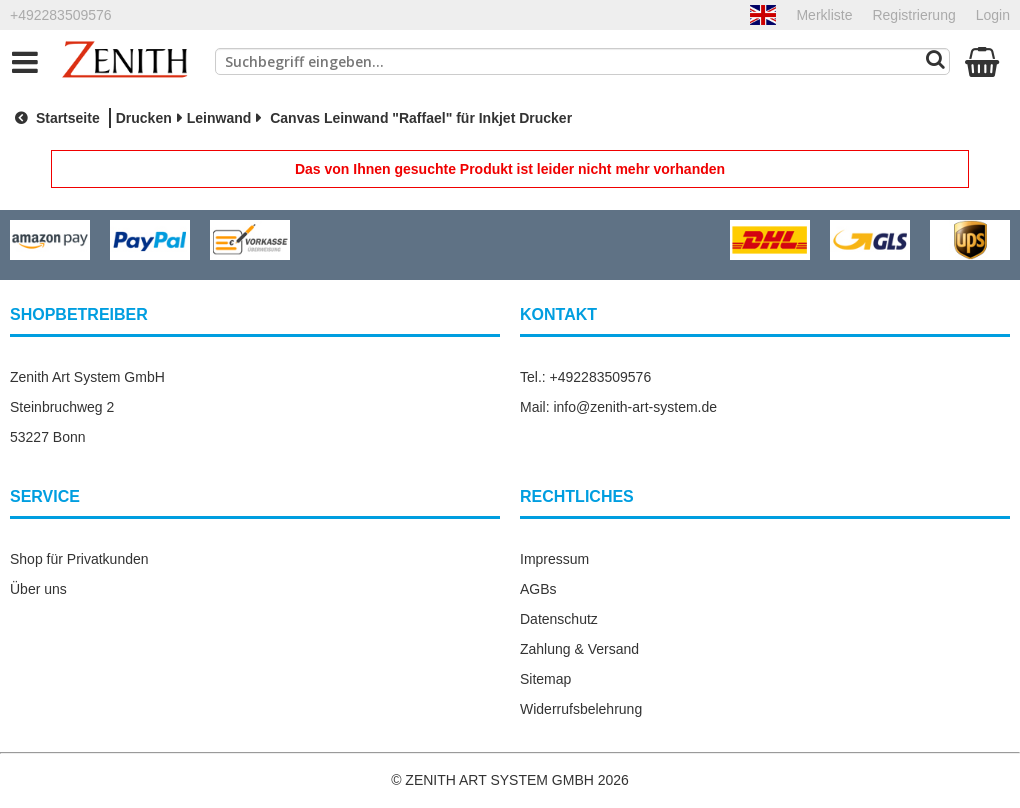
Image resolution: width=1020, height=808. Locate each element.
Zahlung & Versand (579, 649)
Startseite (55, 118)
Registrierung (913, 15)
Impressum (554, 559)
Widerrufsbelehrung (581, 709)
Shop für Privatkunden (79, 559)
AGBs (538, 589)
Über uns (38, 589)
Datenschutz (559, 619)
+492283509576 (61, 15)
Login (993, 15)
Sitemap (545, 679)
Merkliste (824, 15)
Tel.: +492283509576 (585, 377)
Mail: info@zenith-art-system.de (618, 407)
